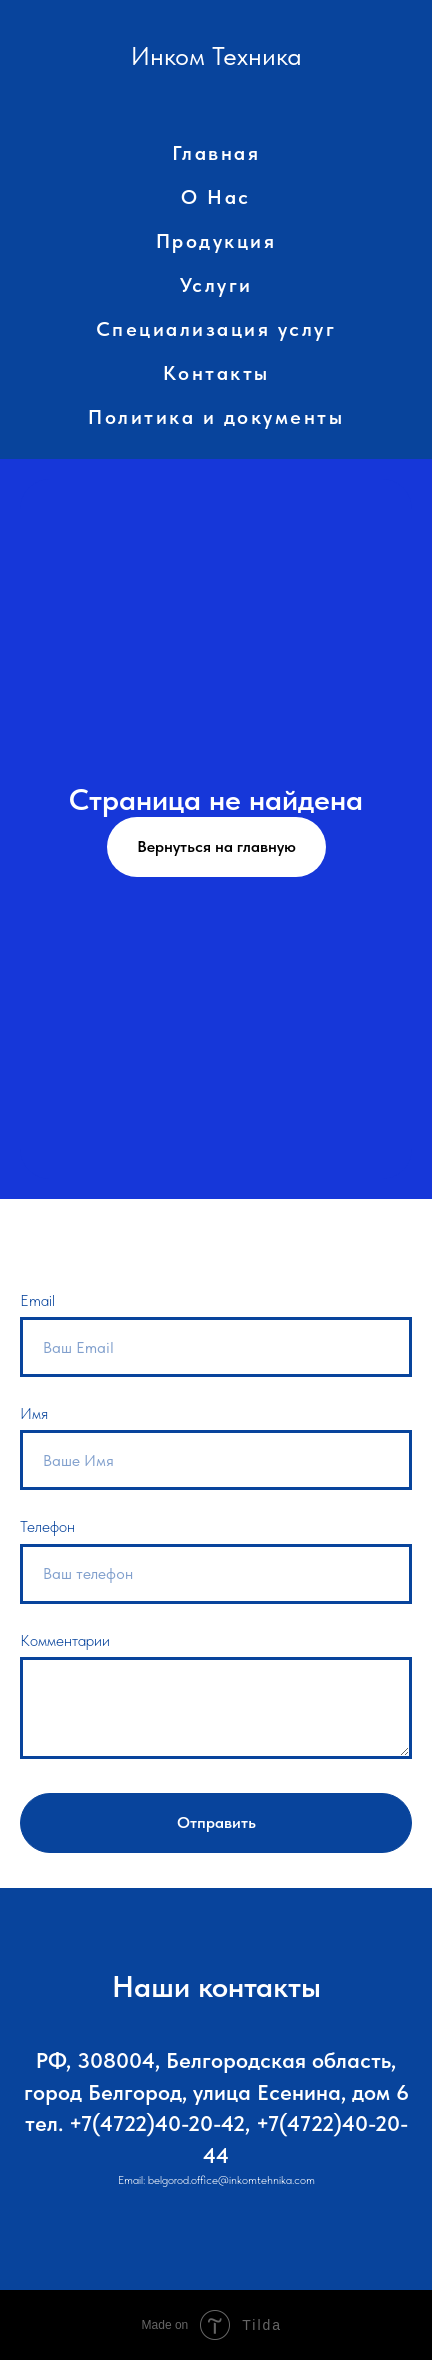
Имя (34, 1413)
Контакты (216, 373)
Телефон (47, 1526)
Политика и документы (216, 417)
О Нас (216, 197)
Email (37, 1300)
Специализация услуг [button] (216, 329)
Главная (216, 153)
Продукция (216, 241)
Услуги (216, 285)
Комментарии (65, 1640)
